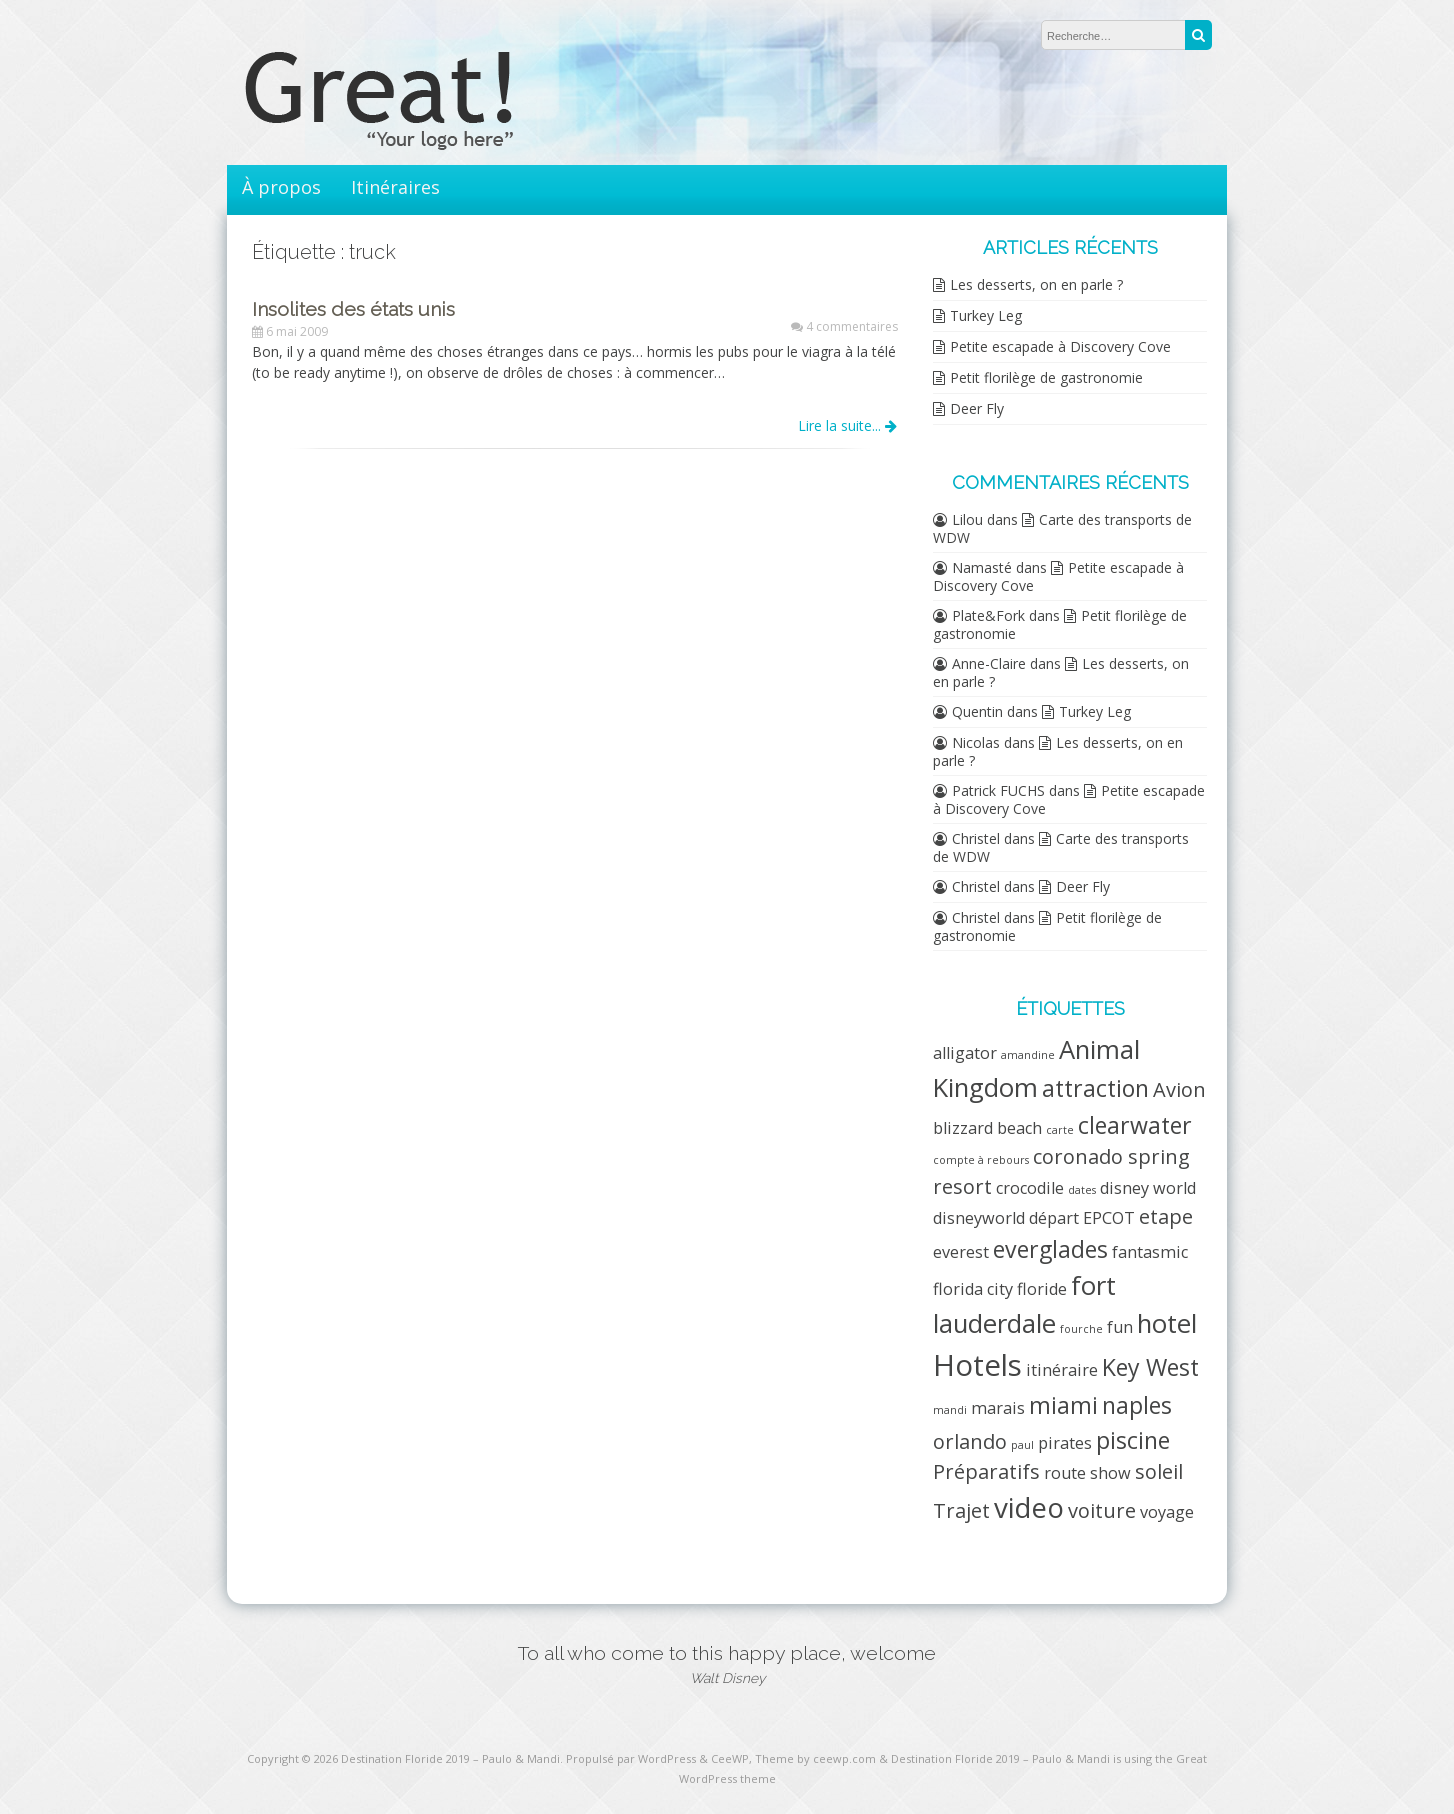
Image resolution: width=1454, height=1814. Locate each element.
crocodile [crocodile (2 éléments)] (1030, 1188)
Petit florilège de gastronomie (1046, 377)
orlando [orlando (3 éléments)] (970, 1441)
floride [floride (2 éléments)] (1042, 1289)
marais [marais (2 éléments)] (998, 1408)
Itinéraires (395, 187)
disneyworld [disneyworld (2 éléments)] (979, 1218)
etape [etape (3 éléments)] (1166, 1216)
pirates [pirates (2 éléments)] (1065, 1443)
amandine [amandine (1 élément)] (1028, 1055)
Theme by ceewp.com (815, 1758)
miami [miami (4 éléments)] (1063, 1405)
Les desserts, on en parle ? (1036, 284)
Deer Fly (977, 408)
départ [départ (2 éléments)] (1054, 1218)
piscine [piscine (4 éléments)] (1133, 1440)
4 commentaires (852, 326)
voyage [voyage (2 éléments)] (1167, 1512)
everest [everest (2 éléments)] (961, 1252)
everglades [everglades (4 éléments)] (1050, 1249)
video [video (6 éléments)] (1029, 1507)
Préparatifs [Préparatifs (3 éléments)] (986, 1471)
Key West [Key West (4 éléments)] (1150, 1367)
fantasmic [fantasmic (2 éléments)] (1150, 1252)
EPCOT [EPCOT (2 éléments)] (1109, 1218)
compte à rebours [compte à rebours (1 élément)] (981, 1160)
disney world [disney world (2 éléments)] (1148, 1188)
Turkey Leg (986, 315)
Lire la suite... (847, 425)
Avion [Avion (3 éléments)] (1179, 1089)
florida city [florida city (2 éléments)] (973, 1289)
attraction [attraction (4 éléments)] (1095, 1088)
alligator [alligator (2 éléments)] (965, 1053)
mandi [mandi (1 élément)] (950, 1410)
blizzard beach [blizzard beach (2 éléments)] (987, 1128)
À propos (281, 187)
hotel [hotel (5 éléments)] (1167, 1323)
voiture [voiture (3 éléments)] (1102, 1510)
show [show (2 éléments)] (1110, 1473)
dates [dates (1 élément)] (1082, 1190)
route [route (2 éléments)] (1065, 1473)
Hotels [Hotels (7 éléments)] (977, 1365)
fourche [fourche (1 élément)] (1081, 1329)
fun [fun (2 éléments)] (1120, 1327)
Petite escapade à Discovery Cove (1060, 346)
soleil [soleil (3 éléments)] (1159, 1471)
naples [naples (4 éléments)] (1137, 1405)
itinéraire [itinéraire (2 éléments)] (1062, 1370)
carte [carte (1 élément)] (1060, 1130)
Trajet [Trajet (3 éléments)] (961, 1510)
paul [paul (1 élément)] (1022, 1445)
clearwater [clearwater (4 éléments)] (1135, 1125)
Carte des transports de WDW (1062, 528)
